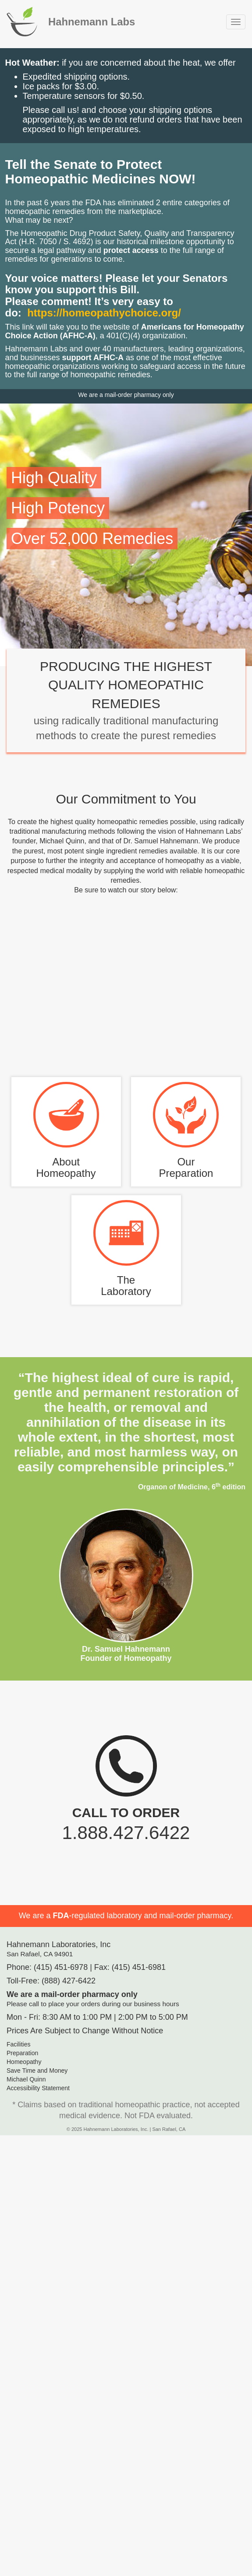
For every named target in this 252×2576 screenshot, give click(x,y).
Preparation (22, 2053)
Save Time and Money (37, 2070)
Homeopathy (24, 2061)
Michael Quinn (26, 2079)
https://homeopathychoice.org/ (104, 313)
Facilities (18, 2044)
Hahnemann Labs (91, 22)
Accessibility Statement (38, 2088)
